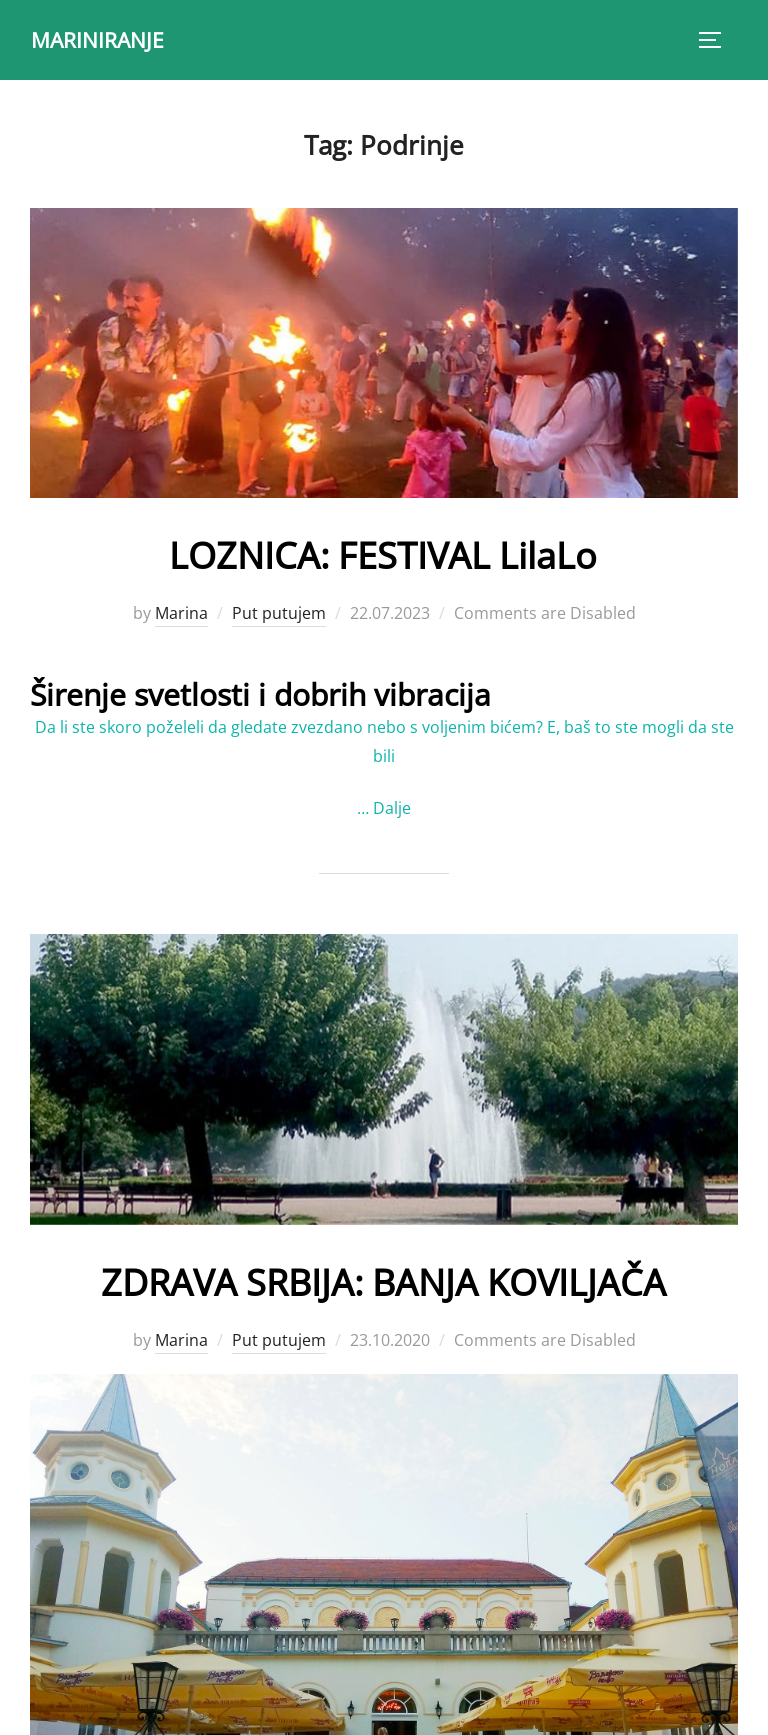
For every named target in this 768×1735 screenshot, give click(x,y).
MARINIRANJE (101, 39)
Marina (181, 613)
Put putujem (279, 613)
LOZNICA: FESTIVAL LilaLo (383, 552)
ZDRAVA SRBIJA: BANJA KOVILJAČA (383, 1278)
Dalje (392, 808)
